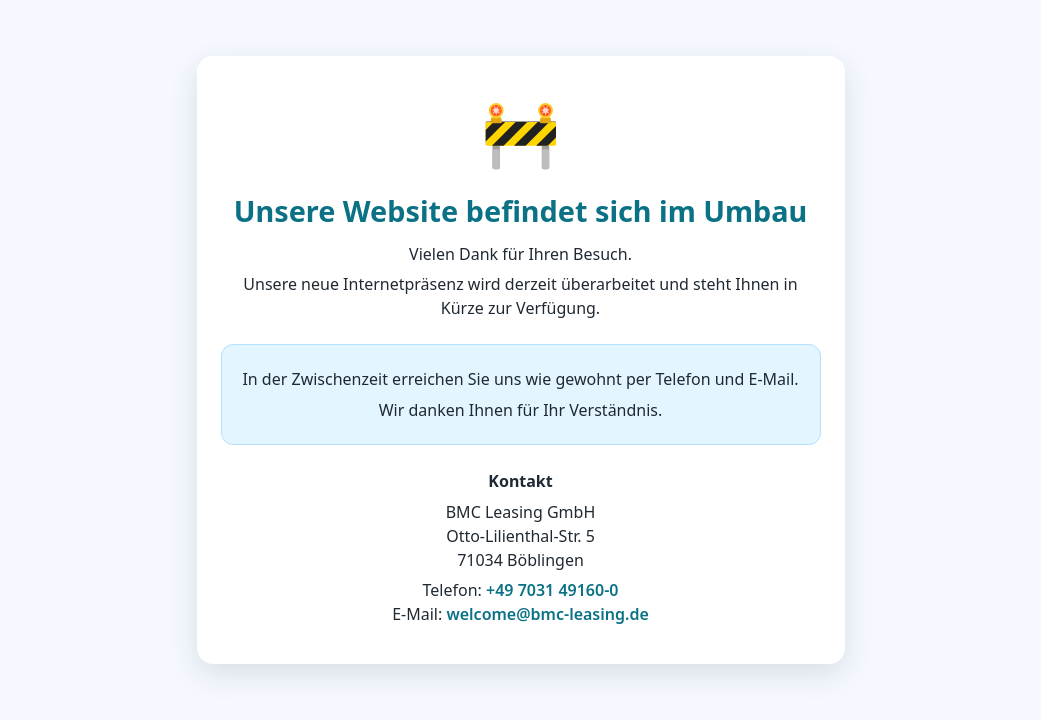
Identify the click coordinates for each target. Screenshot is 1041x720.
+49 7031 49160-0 (552, 590)
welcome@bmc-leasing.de (547, 614)
